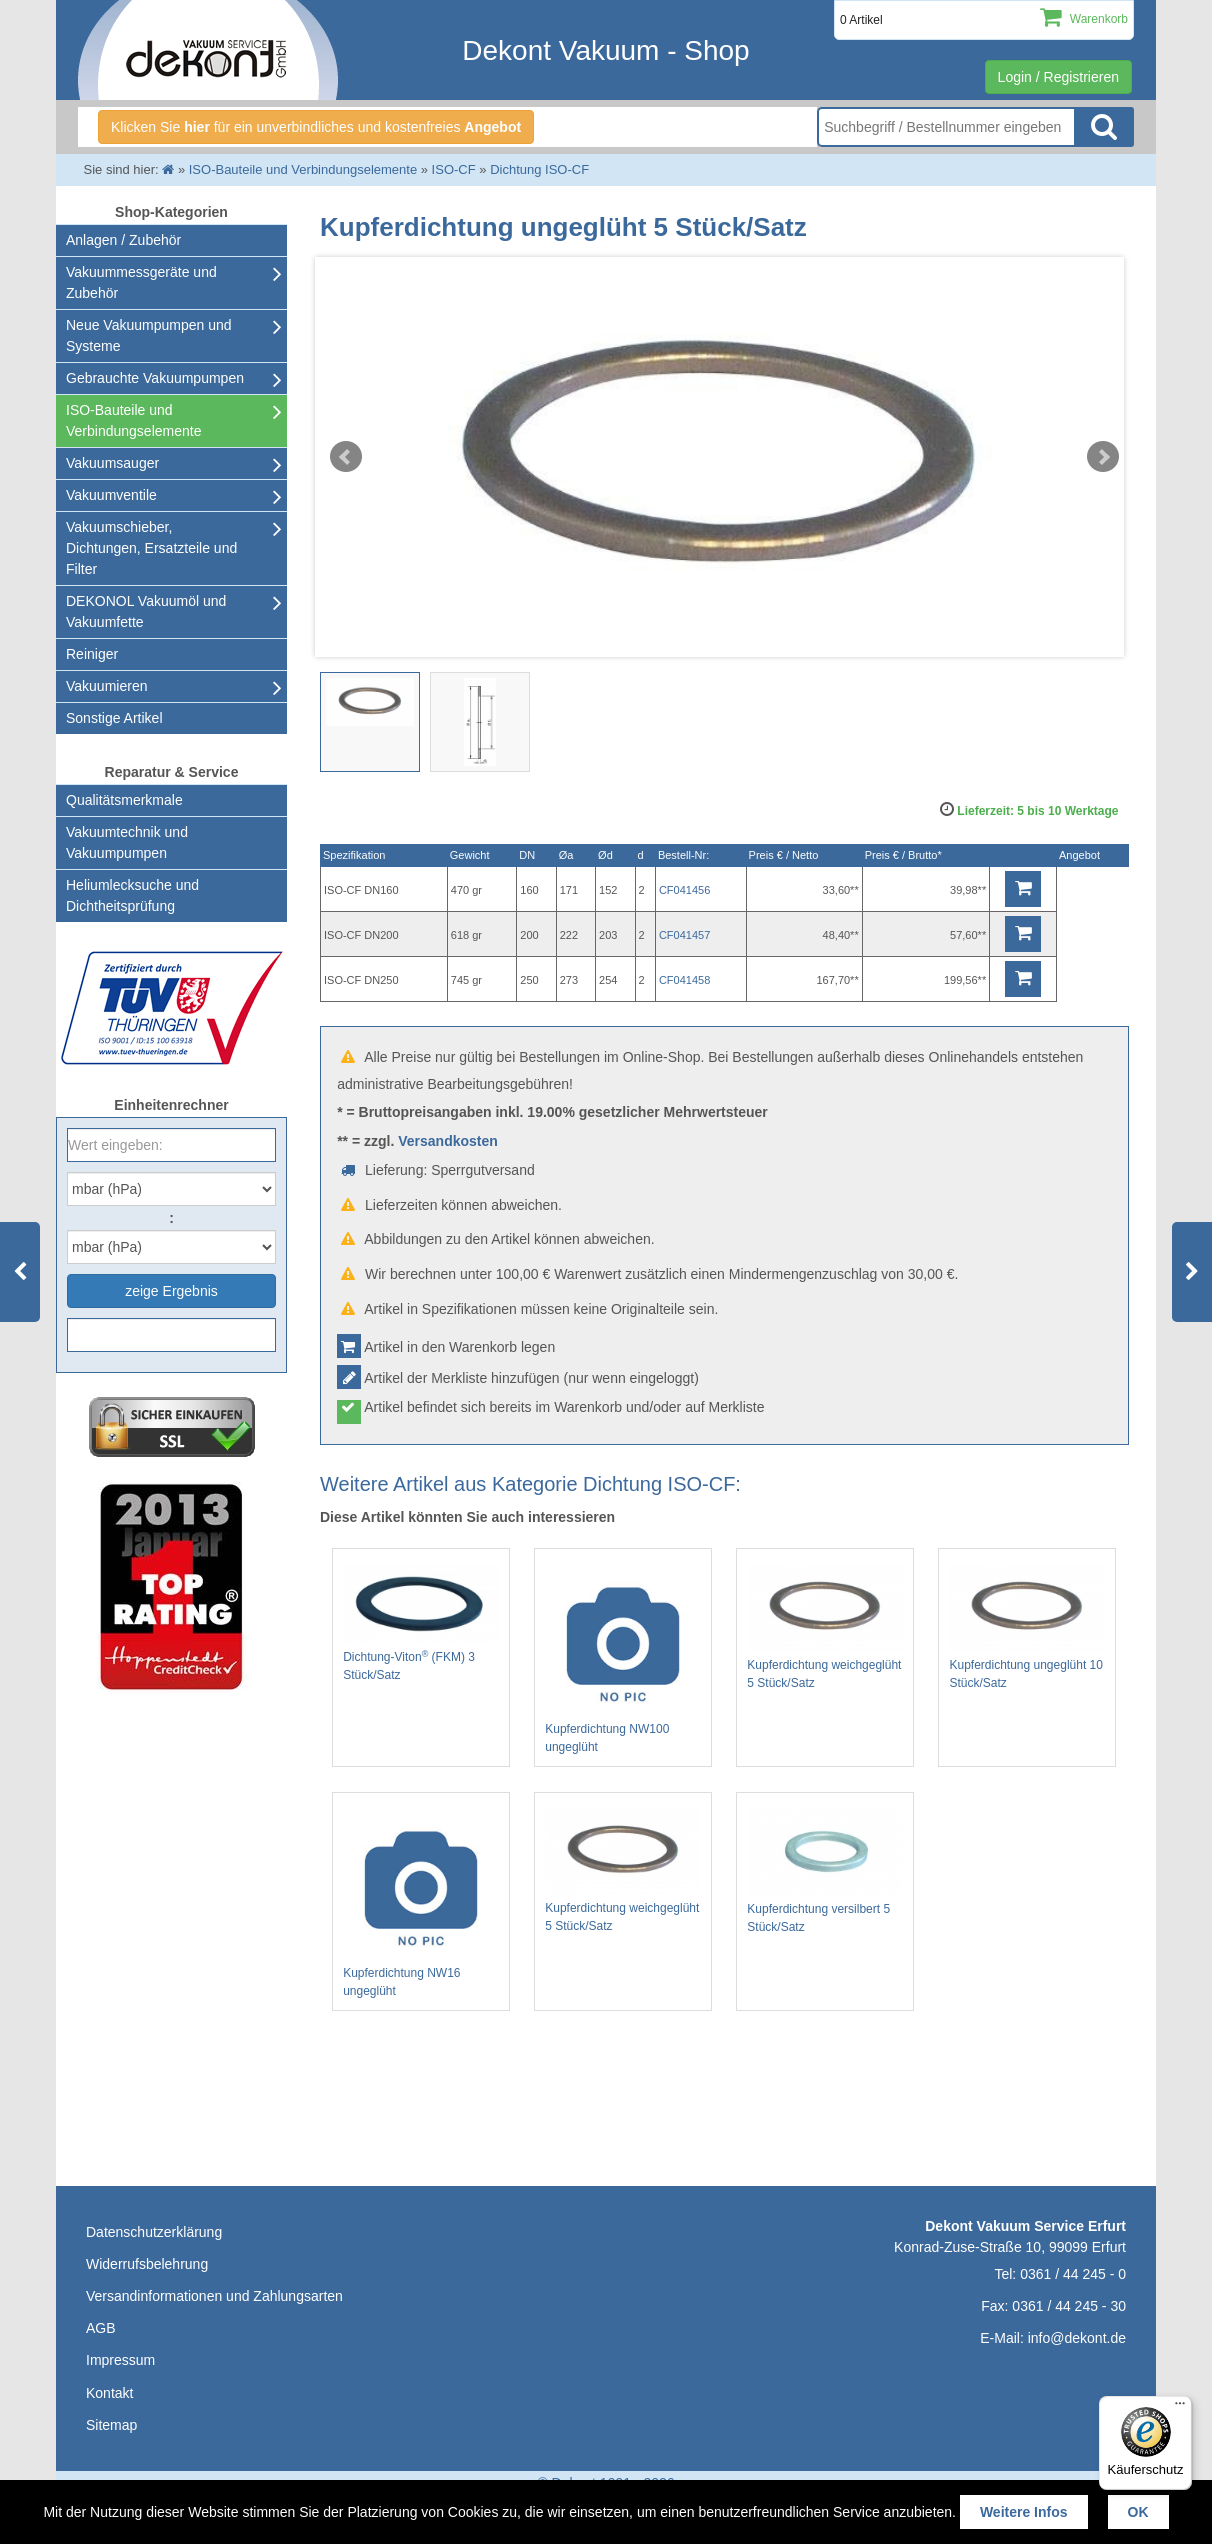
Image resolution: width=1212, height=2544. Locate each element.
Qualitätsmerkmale (124, 800)
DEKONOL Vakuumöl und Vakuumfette (146, 611)
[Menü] (1180, 2408)
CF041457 (684, 935)
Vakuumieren (106, 686)
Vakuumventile (111, 495)
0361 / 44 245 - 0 (1073, 2274)
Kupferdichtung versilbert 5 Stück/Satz (825, 1872)
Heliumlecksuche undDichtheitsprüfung (132, 895)
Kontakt (109, 2393)
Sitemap (111, 2425)
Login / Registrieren (1058, 77)
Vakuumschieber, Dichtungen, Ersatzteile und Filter (151, 548)
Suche (1104, 127)
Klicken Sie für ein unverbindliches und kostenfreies (316, 127)
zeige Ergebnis (171, 1291)
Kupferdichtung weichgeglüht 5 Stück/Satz (825, 1627)
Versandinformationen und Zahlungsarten (214, 2296)
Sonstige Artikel (114, 718)
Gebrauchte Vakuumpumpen (155, 378)
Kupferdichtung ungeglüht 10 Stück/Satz (1027, 1627)
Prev (346, 457)
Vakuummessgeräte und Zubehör (141, 282)
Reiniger (92, 654)
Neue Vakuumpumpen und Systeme (149, 335)
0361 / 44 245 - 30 (1069, 2306)
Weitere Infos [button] (1024, 2512)
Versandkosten (448, 1141)
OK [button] (1138, 2512)
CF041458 (684, 980)
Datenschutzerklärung (154, 2232)
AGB (101, 2328)
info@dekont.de (1077, 2338)
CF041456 (684, 890)
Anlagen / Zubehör (123, 240)
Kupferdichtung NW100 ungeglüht (623, 1659)
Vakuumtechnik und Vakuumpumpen (127, 842)
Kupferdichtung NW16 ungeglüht (421, 1903)
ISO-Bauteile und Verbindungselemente (133, 420)
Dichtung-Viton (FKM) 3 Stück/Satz (421, 1623)
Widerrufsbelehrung (147, 2264)
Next (1103, 457)
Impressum (120, 2360)
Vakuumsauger (112, 463)
